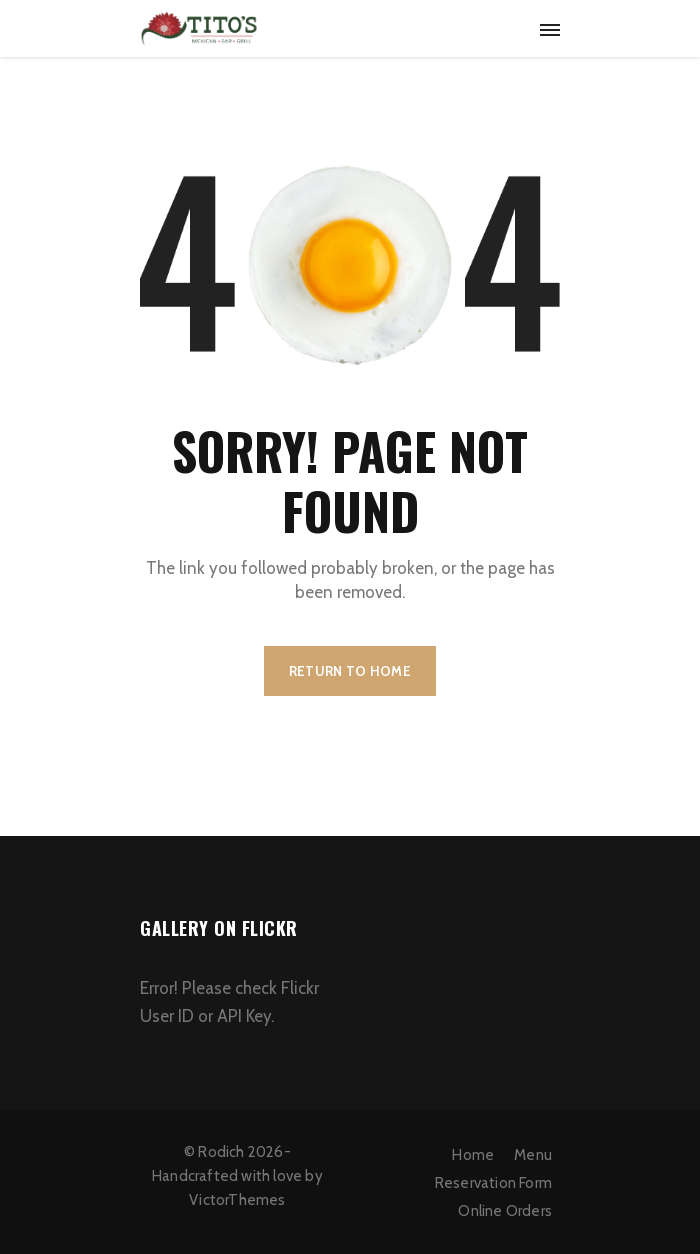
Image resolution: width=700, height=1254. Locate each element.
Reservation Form (493, 1183)
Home (473, 1155)
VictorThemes (237, 1200)
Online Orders (505, 1211)
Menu (533, 1155)
